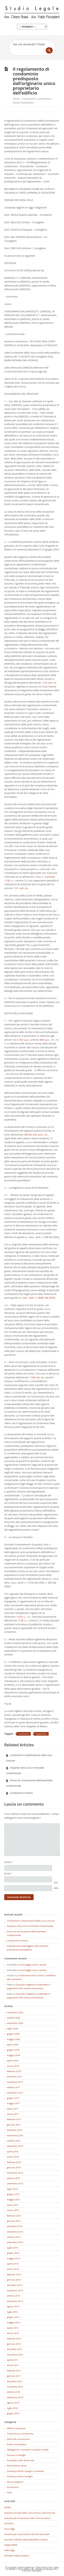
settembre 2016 (15, 2146)
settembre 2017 (15, 2092)
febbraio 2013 (14, 2338)
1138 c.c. (22, 1620)
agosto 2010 (13, 2402)
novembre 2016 (15, 2135)
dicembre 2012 (14, 2349)
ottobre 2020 (13, 2017)
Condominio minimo (19, 1793)
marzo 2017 (13, 2114)
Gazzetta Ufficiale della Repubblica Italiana (26, 2539)
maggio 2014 (13, 2258)
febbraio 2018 (14, 2071)
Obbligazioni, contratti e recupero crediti (27, 2449)
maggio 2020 (13, 2039)
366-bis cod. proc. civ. (36, 1134)
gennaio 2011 (14, 2375)
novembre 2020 (15, 2012)
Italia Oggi (9, 2550)
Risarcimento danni (17, 2465)
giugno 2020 (13, 2033)
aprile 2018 (12, 2060)
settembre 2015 (15, 2183)
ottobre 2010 (13, 2391)
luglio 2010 (12, 2408)
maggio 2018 (13, 2055)
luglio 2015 (12, 2188)
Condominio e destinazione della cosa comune (29, 1757)
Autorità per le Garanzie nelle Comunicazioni (27, 2518)
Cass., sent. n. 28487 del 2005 (38, 1297)
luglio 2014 (12, 2247)
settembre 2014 (15, 2242)
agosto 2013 (13, 2306)
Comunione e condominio (36, 98)
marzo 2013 (13, 2333)
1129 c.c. (21, 1616)
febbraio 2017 (14, 2119)
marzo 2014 (13, 2268)
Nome (8, 1862)
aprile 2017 (12, 2108)
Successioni (13, 2487)
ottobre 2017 (13, 2087)
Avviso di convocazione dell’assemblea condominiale (29, 1783)
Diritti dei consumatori (18, 2439)
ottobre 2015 (13, 2178)
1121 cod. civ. (20, 888)
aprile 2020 (12, 2044)
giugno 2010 (13, 2413)
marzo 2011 (13, 2365)
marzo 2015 (13, 2210)
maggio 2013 (13, 2322)
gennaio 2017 (14, 2124)
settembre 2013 (15, 2301)
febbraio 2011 (14, 2370)
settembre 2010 (15, 2397)
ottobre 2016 (13, 2140)
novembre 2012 (15, 2354)
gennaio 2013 (14, 2343)
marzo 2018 (13, 2066)
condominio (24, 1734)
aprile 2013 (12, 2327)
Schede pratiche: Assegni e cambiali (25, 2471)
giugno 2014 (13, 2252)
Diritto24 (8, 2523)
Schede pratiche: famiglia (20, 2476)
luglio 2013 (12, 2311)
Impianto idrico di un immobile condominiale (25, 1770)
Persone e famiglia (16, 2455)
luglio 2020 (12, 2028)
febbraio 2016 (14, 2162)
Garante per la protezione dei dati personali (26, 2534)
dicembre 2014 (14, 2226)
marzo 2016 (13, 2156)
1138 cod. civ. (36, 1377)
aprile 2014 (12, 2263)
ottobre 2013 (13, 2295)
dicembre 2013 (14, 2285)
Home (16, 98)
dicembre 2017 (14, 2076)
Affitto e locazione (16, 2428)
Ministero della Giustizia (16, 2555)
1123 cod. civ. (49, 682)
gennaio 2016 (14, 2167)
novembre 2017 (15, 2082)
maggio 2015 (13, 2199)
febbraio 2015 (14, 2215)
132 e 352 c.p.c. (21, 1039)
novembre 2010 (15, 2386)
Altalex (7, 2507)
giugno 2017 (13, 2098)
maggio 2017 (13, 2103)
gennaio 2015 (14, 2220)
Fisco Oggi (9, 2528)
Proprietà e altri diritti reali (20, 2460)
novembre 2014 (15, 2231)
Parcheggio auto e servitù (33, 1964)
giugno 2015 (13, 2194)
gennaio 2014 (14, 2279)
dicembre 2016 (14, 2130)
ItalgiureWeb (10, 2544)
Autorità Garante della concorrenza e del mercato (29, 2512)
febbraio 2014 (14, 2274)
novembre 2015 (15, 2172)
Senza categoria (15, 2481)
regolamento (41, 1734)
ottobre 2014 (13, 2236)
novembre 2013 (15, 2290)
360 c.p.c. (45, 1039)
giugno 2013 (13, 2317)
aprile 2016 (12, 2151)
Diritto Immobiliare (23, 102)
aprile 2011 (12, 2359)
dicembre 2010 (14, 2381)
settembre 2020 (15, 2023)
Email (8, 1873)
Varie (9, 2492)
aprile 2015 (12, 2204)
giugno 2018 (13, 2049)
